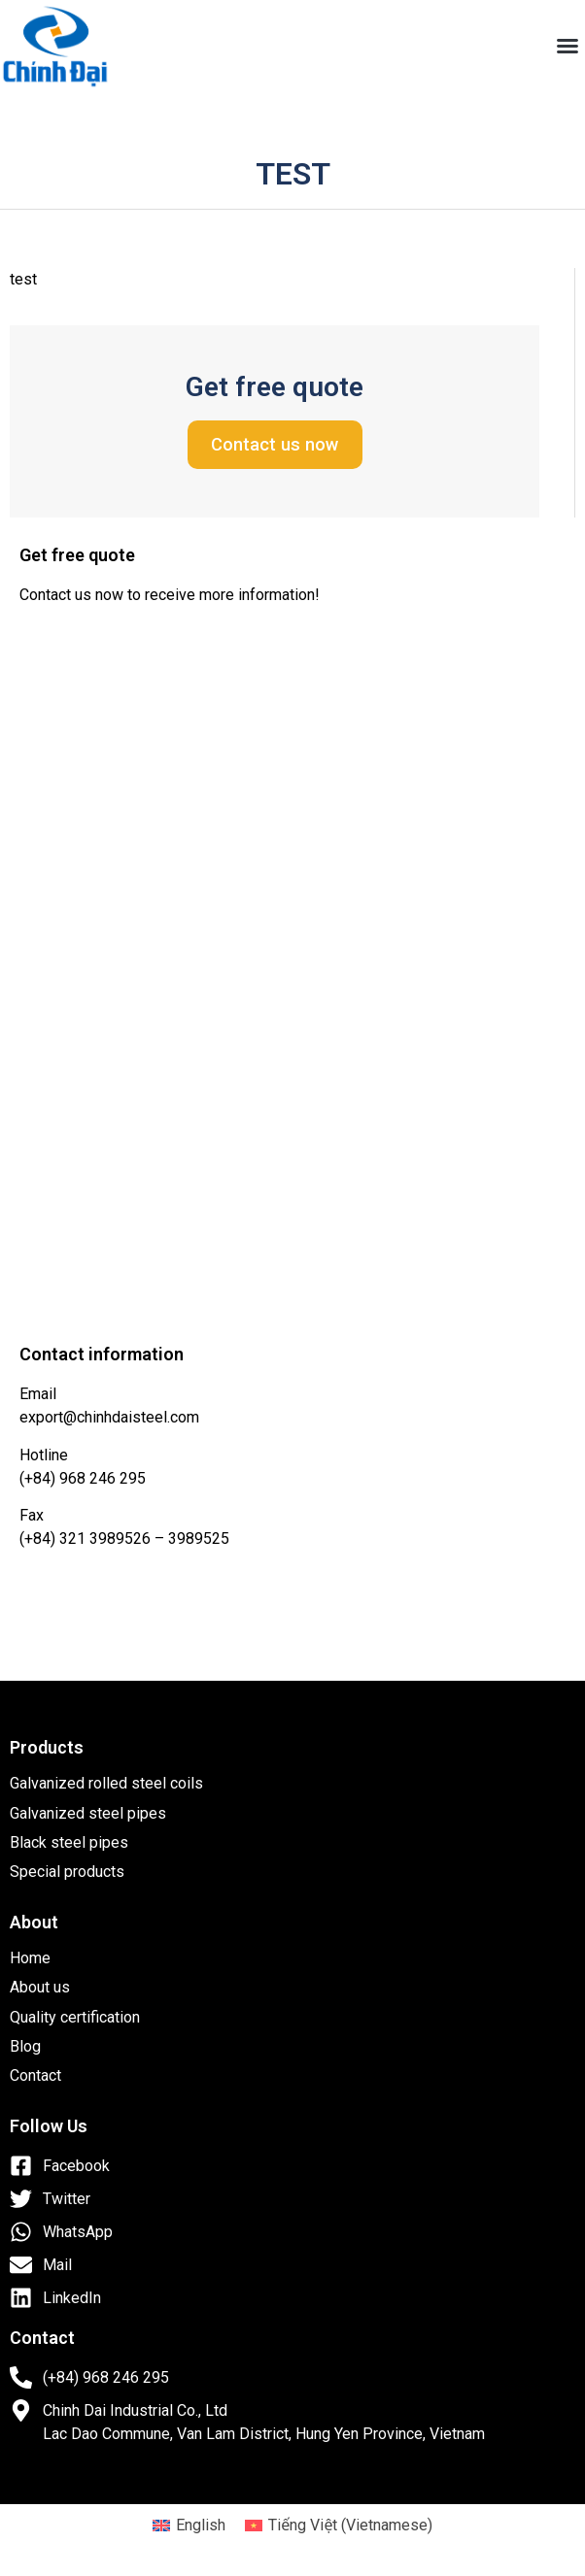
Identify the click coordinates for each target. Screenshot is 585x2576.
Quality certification (75, 2017)
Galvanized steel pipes (88, 1813)
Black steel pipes (69, 1842)
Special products (67, 1871)
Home (30, 1958)
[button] (567, 45)
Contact (35, 2075)
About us (40, 1987)
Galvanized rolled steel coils (106, 1783)
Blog (25, 2046)
